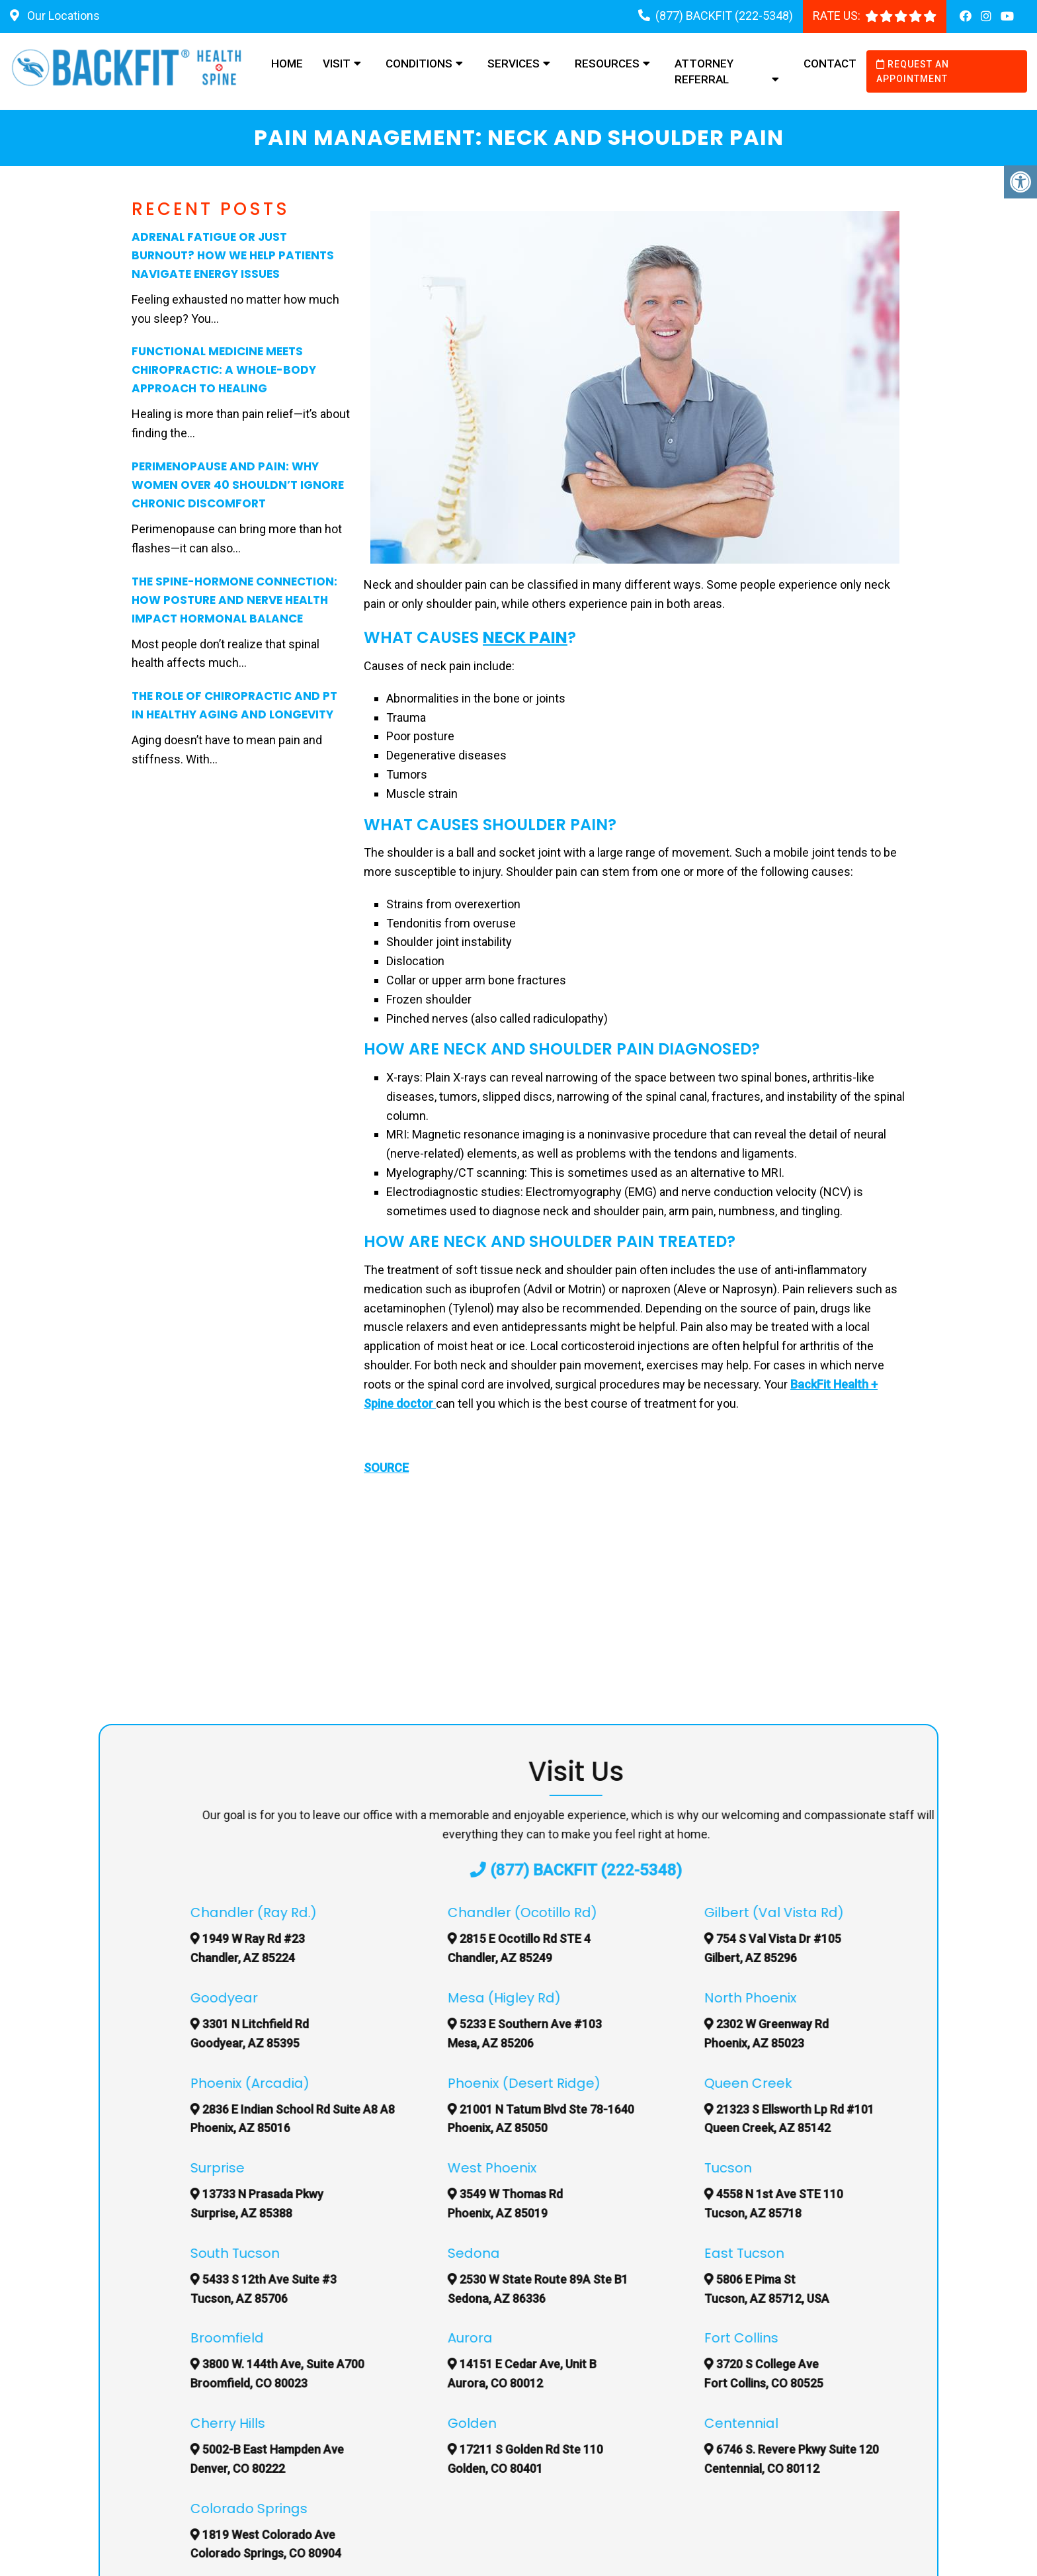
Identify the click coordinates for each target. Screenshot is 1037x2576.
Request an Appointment (912, 71)
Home (287, 63)
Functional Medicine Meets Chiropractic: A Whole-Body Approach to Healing (224, 369)
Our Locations (62, 15)
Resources (607, 63)
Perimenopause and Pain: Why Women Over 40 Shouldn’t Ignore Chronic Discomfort (238, 484)
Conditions (419, 63)
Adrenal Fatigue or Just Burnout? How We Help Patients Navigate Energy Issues (233, 255)
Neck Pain (525, 637)
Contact (830, 63)
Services (513, 63)
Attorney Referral (704, 71)
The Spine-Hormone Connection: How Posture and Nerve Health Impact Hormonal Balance (234, 600)
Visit (337, 63)
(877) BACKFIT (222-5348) (724, 15)
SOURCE (386, 1468)
